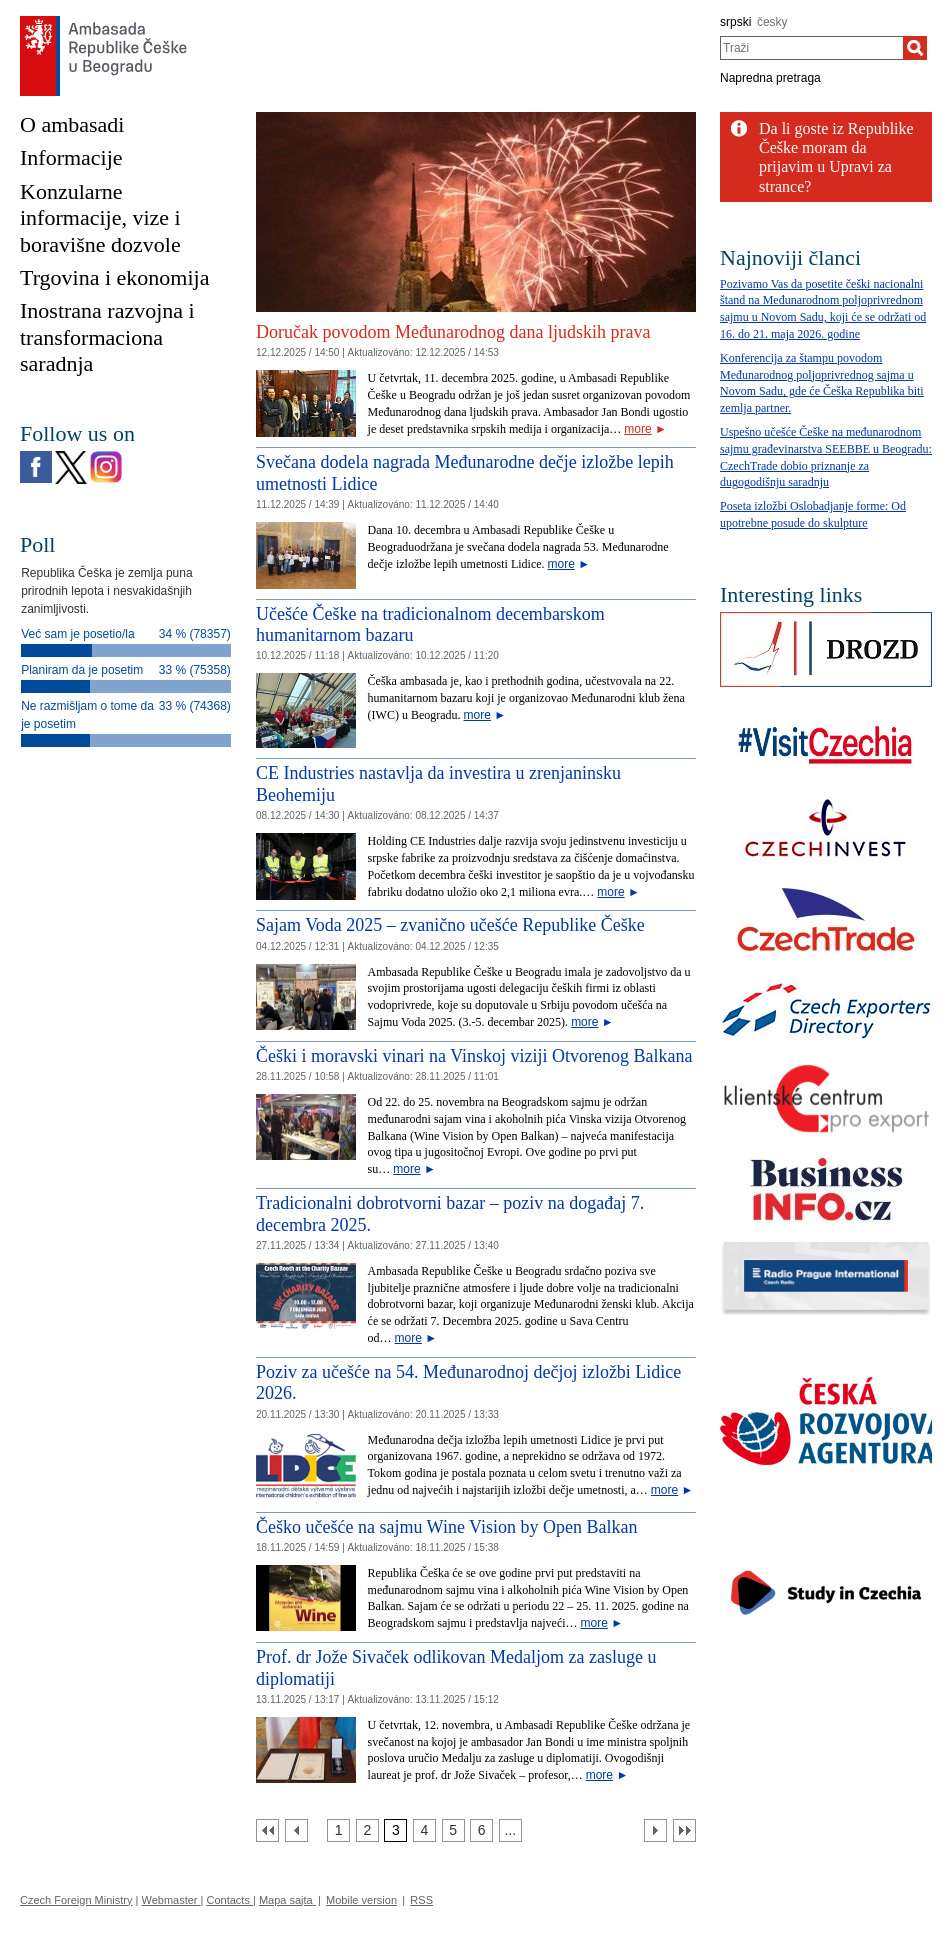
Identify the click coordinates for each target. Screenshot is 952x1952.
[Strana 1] (338, 1830)
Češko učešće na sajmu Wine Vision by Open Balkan (446, 1527)
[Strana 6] (481, 1830)
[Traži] (915, 48)
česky (772, 22)
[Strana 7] (510, 1830)
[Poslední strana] (684, 1830)
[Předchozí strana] (296, 1830)
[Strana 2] (367, 1830)
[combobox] (811, 48)
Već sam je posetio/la (77, 634)
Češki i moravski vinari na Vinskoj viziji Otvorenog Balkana (474, 1056)
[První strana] (267, 1830)
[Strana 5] (453, 1830)
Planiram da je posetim (82, 670)
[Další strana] (655, 1830)
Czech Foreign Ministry (76, 1900)
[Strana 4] (424, 1830)
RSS (421, 1900)
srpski (735, 22)
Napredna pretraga (770, 78)
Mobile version (361, 1900)
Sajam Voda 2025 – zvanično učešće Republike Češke (450, 925)
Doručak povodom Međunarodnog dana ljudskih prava (453, 332)
